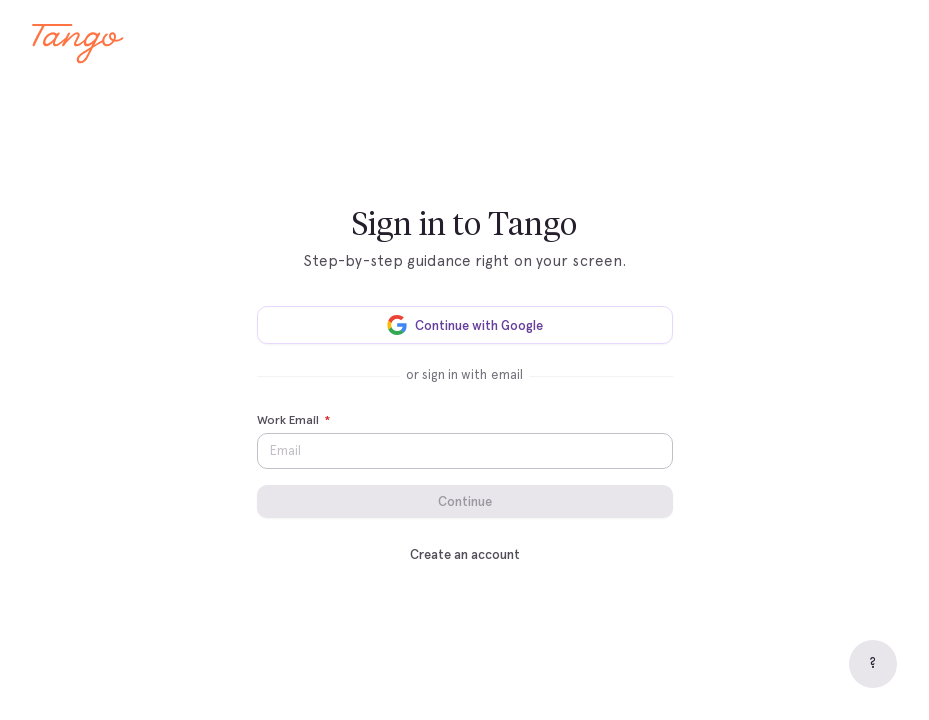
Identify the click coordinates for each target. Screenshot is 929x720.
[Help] (873, 664)
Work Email (293, 421)
